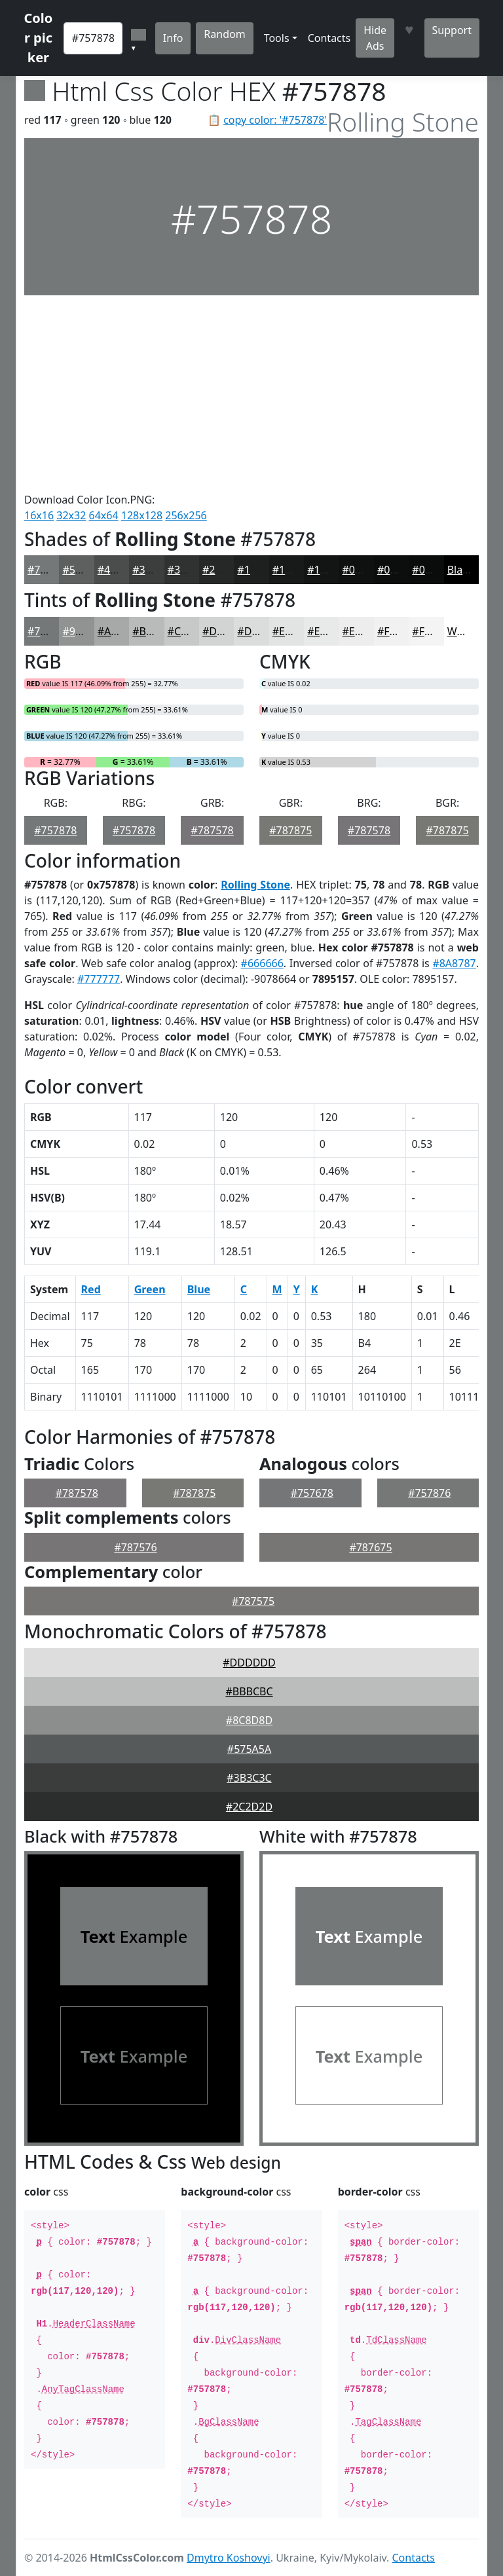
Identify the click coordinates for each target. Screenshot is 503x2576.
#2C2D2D (249, 1806)
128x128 (141, 515)
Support (452, 30)
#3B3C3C (249, 1778)
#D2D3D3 (226, 631)
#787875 (290, 830)
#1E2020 (258, 569)
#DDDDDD (249, 1662)
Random (224, 34)
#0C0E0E (398, 569)
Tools (276, 38)
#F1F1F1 (398, 631)
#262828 (223, 569)
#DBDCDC (262, 631)
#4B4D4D (121, 569)
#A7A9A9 (120, 631)
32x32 (71, 515)
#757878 (49, 569)
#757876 (429, 1493)
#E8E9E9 (328, 631)
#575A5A (249, 1749)
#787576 (135, 1547)
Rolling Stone (255, 884)
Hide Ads (374, 38)
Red (91, 1289)
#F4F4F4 (432, 631)
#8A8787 (453, 963)
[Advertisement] (251, 393)
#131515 (328, 569)
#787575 (253, 1601)
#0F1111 (363, 569)
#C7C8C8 (190, 631)
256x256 (185, 515)
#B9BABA (155, 631)
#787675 (370, 1547)
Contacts (329, 38)
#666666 (262, 963)
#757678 (312, 1493)
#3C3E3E (154, 569)
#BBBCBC (248, 1691)
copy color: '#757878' (275, 120)
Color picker (38, 37)
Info (173, 38)
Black (460, 569)
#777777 (98, 979)
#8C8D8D (249, 1720)
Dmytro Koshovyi (228, 2557)
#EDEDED (366, 631)
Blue (198, 1289)
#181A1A (294, 569)
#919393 (83, 631)
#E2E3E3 (293, 631)
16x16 (39, 515)
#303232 (189, 569)
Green (150, 1289)
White (461, 631)
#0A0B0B (434, 569)
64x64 (104, 515)
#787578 (212, 830)
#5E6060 (83, 569)
